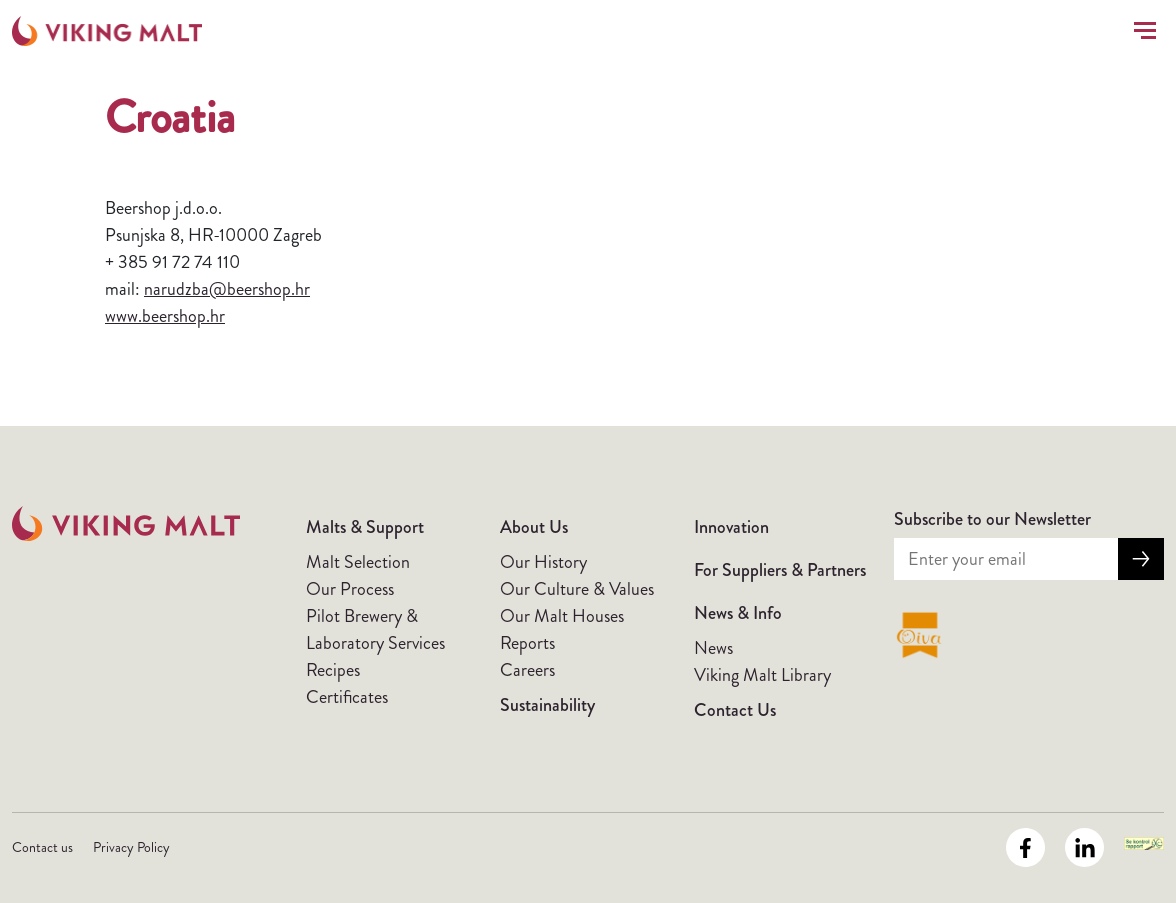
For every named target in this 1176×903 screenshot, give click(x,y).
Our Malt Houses (562, 616)
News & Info (738, 613)
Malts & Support (365, 527)
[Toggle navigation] (1141, 30)
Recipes (333, 670)
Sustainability (547, 705)
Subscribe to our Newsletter (992, 519)
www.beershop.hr (165, 316)
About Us (534, 527)
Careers (527, 670)
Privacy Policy (131, 847)
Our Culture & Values (577, 589)
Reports (527, 643)
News (713, 648)
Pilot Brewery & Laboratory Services (375, 629)
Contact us (42, 847)
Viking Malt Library (762, 675)
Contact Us (735, 710)
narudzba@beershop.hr (227, 289)
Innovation (731, 527)
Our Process (350, 589)
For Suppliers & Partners (780, 570)
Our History (543, 562)
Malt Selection (358, 562)
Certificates (347, 697)
